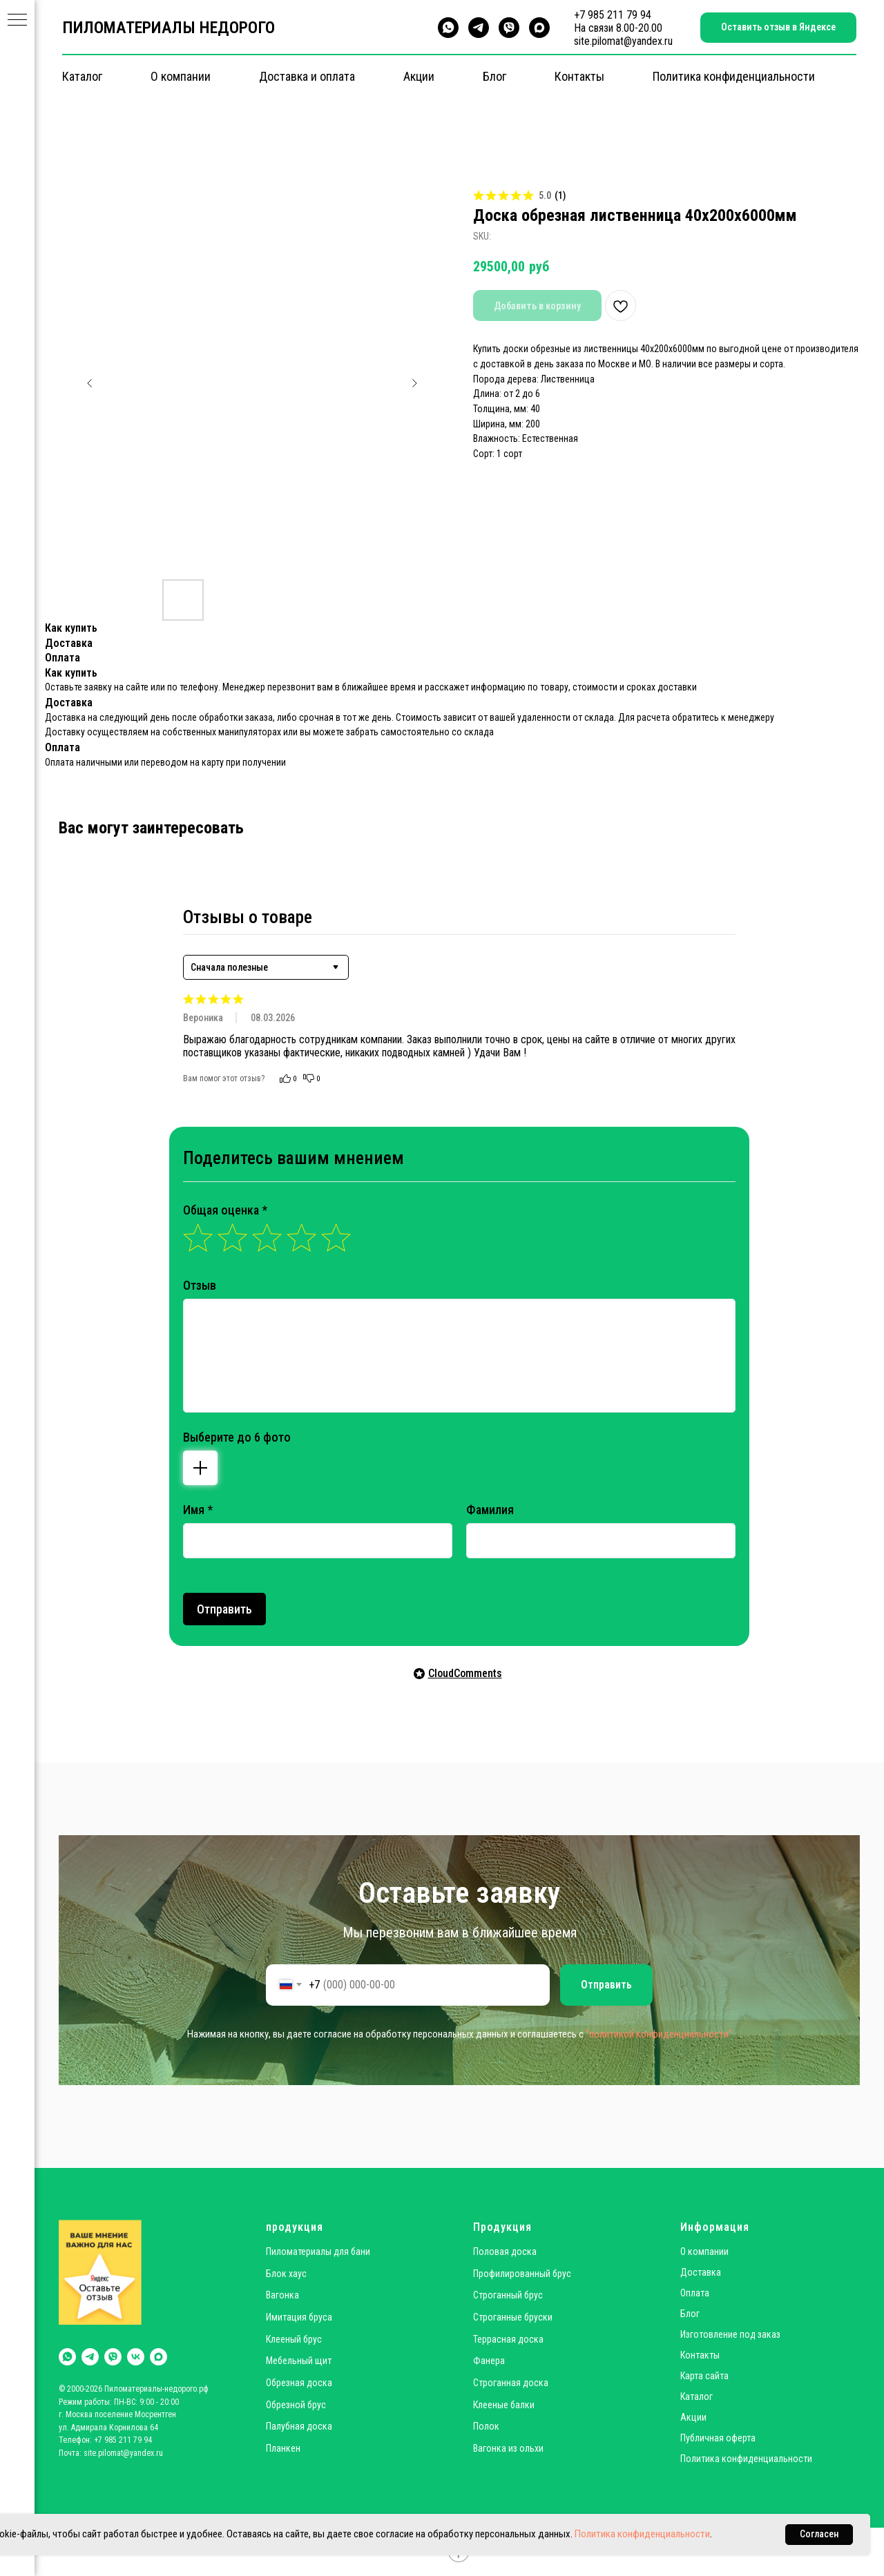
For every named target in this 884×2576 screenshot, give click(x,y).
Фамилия (490, 1509)
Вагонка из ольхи (508, 2448)
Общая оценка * (225, 1210)
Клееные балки (504, 2404)
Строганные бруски (512, 2317)
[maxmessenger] (539, 27)
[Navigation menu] (17, 21)
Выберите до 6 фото (237, 1437)
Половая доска (505, 2251)
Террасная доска (508, 2339)
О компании (181, 76)
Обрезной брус (296, 2404)
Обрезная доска (299, 2382)
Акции (418, 76)
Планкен (283, 2448)
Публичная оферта (718, 2437)
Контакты (579, 76)
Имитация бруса (299, 2317)
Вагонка (282, 2295)
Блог (494, 76)
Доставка (700, 2272)
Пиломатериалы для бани (318, 2251)
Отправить (224, 1609)
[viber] (509, 27)
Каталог (82, 76)
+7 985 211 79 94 (612, 14)
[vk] (135, 2356)
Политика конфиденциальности (734, 76)
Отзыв (199, 1285)
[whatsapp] (448, 27)
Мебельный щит (299, 2360)
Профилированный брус (522, 2273)
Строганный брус (508, 2295)
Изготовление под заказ (730, 2334)
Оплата (694, 2292)
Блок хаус (286, 2273)
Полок (486, 2426)
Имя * (198, 1509)
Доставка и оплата (307, 76)
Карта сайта (704, 2375)
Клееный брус (294, 2339)
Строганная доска (510, 2382)
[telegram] (478, 27)
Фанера (489, 2360)
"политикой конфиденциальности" (659, 2034)
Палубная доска (299, 2426)
